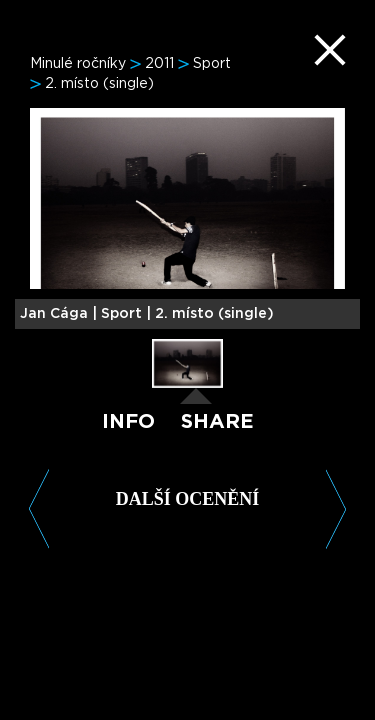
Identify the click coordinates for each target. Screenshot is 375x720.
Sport (212, 64)
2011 (159, 64)
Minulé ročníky (78, 64)
